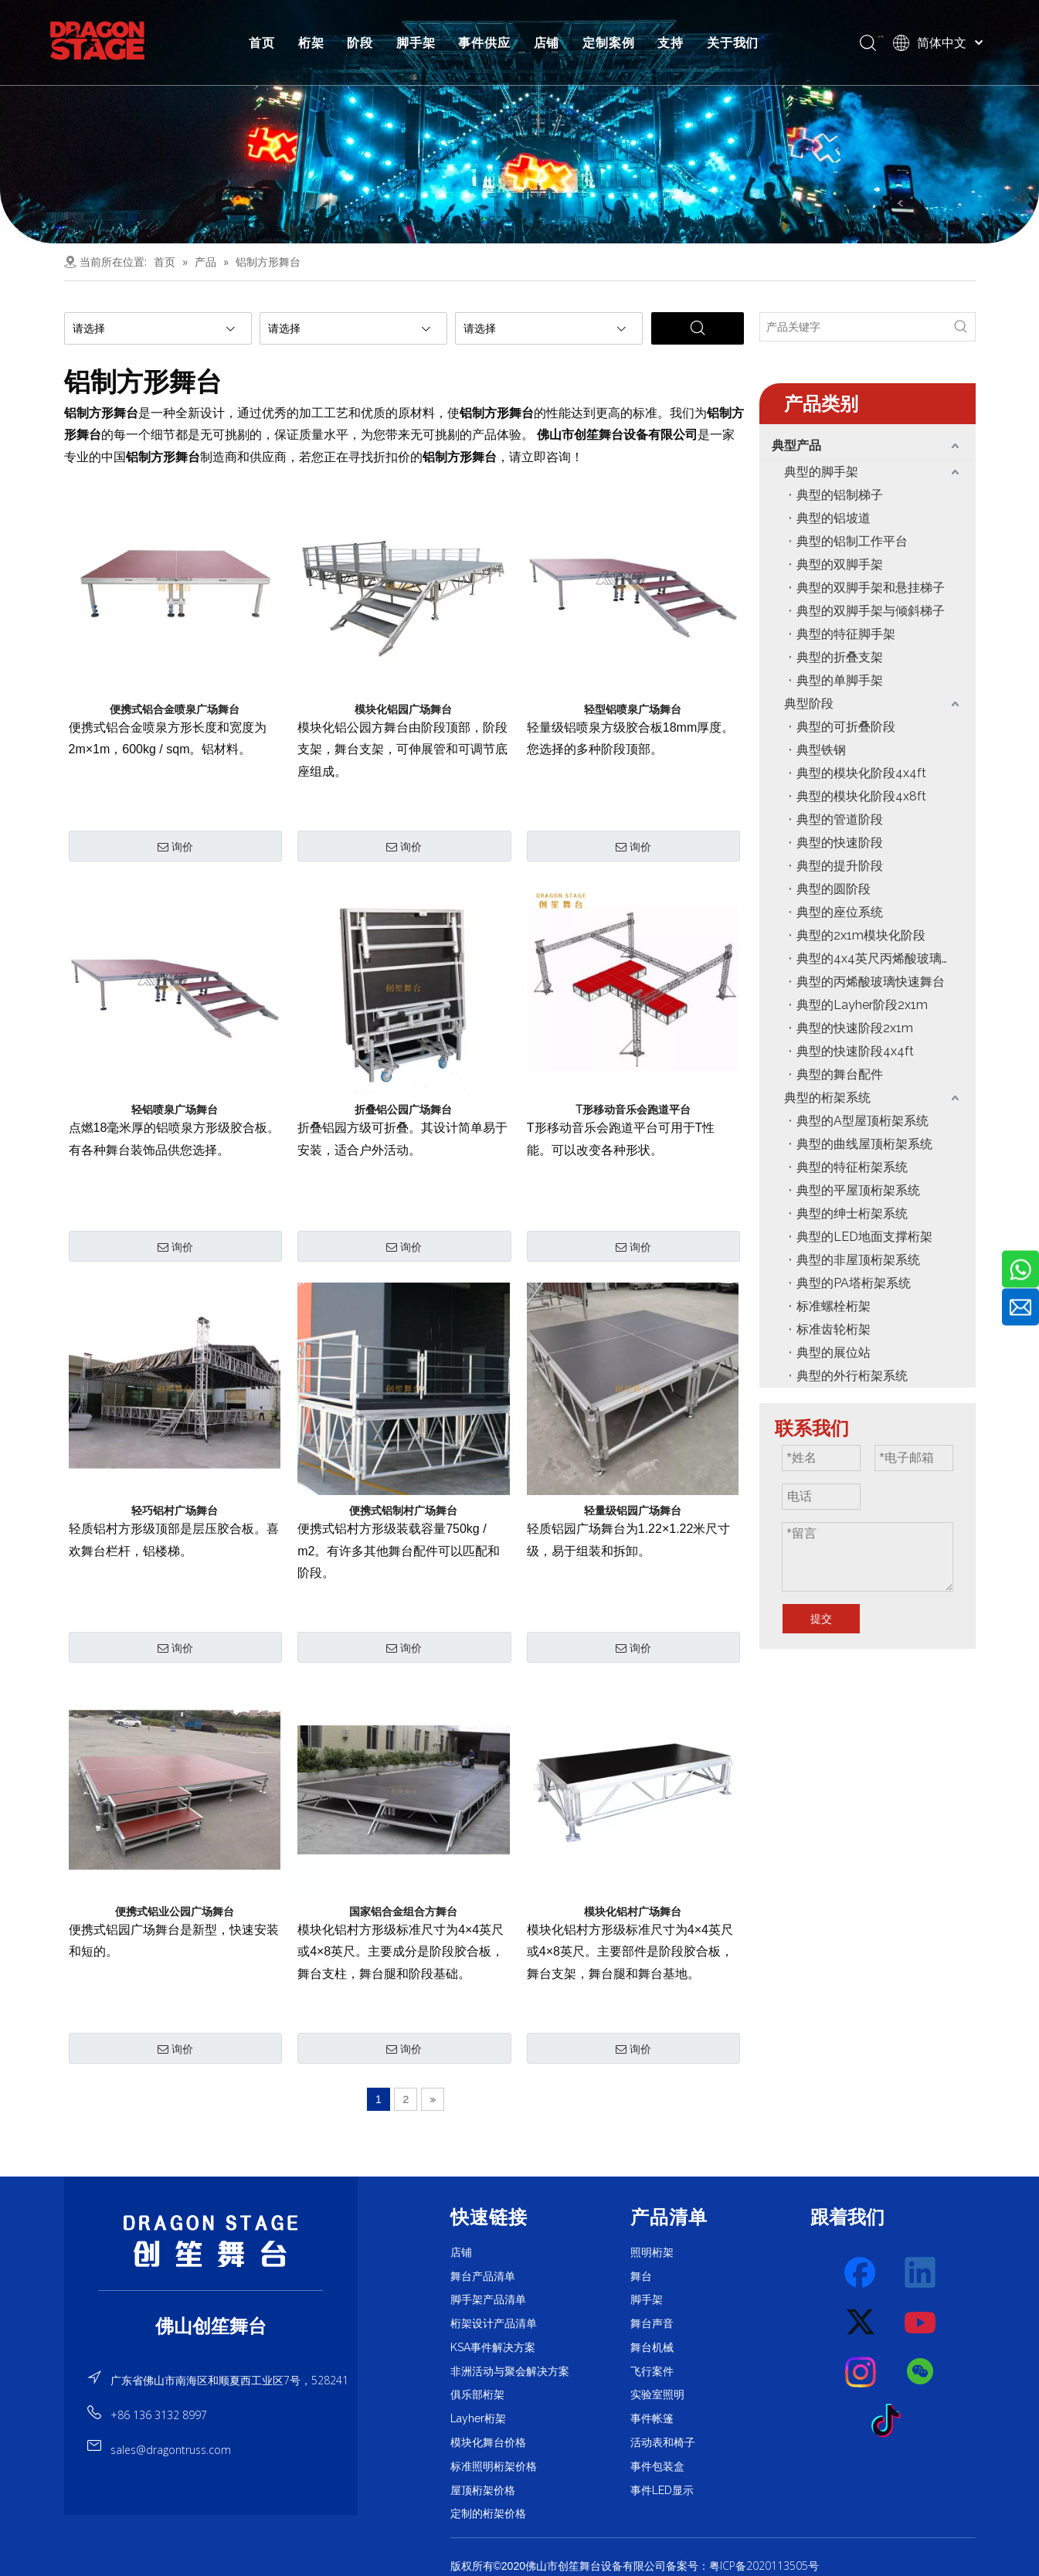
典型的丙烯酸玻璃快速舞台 (870, 981)
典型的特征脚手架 (845, 634)
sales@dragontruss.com (170, 2449)
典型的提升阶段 (839, 865)
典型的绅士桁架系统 (852, 1213)
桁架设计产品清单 (493, 2323)
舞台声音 (652, 2323)
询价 (175, 847)
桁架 (311, 42)
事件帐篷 (652, 2418)
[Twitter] (861, 2322)
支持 (670, 42)
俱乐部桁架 (477, 2394)
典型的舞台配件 (839, 1074)
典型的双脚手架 (839, 564)
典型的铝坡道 (833, 518)
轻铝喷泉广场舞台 (174, 1109)
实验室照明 (657, 2394)
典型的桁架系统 (827, 1097)
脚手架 (415, 42)
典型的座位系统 (839, 912)
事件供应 (484, 42)
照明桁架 (652, 2252)
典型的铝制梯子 (839, 495)
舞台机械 (652, 2347)
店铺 (547, 42)
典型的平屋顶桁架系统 (858, 1190)
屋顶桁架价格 (482, 2490)
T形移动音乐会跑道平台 (633, 1109)
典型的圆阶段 (833, 889)
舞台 (641, 2276)
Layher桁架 (478, 2418)
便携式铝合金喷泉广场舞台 (174, 709)
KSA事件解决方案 (492, 2347)
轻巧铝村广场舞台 (174, 1510)
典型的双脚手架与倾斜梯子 (870, 610)
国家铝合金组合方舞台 (403, 1911)
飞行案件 (652, 2371)
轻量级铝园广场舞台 (632, 1510)
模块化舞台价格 (488, 2442)
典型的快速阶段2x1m (854, 1028)
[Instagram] (861, 2372)
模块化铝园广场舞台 (403, 709)
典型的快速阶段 (839, 842)
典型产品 (796, 445)
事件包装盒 (657, 2466)
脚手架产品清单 (488, 2299)
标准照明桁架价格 (493, 2466)
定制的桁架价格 (488, 2513)
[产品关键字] (853, 327)
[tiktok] (890, 2421)
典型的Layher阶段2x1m (862, 1004)
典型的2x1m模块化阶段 (860, 935)
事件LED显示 (662, 2490)
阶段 (360, 42)
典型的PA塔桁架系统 (853, 1283)
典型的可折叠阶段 (845, 726)
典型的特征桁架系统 (852, 1167)
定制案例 (608, 42)
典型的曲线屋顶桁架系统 (864, 1144)
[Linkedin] (921, 2273)
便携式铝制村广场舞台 (403, 1510)
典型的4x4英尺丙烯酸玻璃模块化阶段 (886, 958)
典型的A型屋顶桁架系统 (862, 1120)
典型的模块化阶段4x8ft (861, 796)
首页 (262, 42)
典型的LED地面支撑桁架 (864, 1236)
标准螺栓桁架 (833, 1306)
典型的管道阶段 (839, 819)
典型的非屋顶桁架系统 (858, 1259)
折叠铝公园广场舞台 (403, 1109)
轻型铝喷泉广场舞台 (632, 709)
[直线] (210, 2290)
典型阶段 (809, 703)
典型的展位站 (833, 1352)
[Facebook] (861, 2273)
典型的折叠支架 (839, 657)
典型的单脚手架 (839, 680)
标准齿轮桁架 (833, 1329)
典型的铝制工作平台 (852, 541)
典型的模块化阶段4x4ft (861, 773)
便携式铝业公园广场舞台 (174, 1911)
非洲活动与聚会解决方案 (509, 2371)
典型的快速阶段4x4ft (855, 1051)
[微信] (921, 2372)
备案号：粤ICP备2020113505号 (742, 2565)
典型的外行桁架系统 (852, 1375)
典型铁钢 (821, 750)
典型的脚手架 (821, 471)
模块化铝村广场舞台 (632, 1911)
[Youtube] (921, 2322)
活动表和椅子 (662, 2442)
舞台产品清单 (482, 2276)
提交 (821, 1619)
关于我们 (733, 42)
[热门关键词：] (961, 327)
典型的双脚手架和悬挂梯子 (870, 587)
